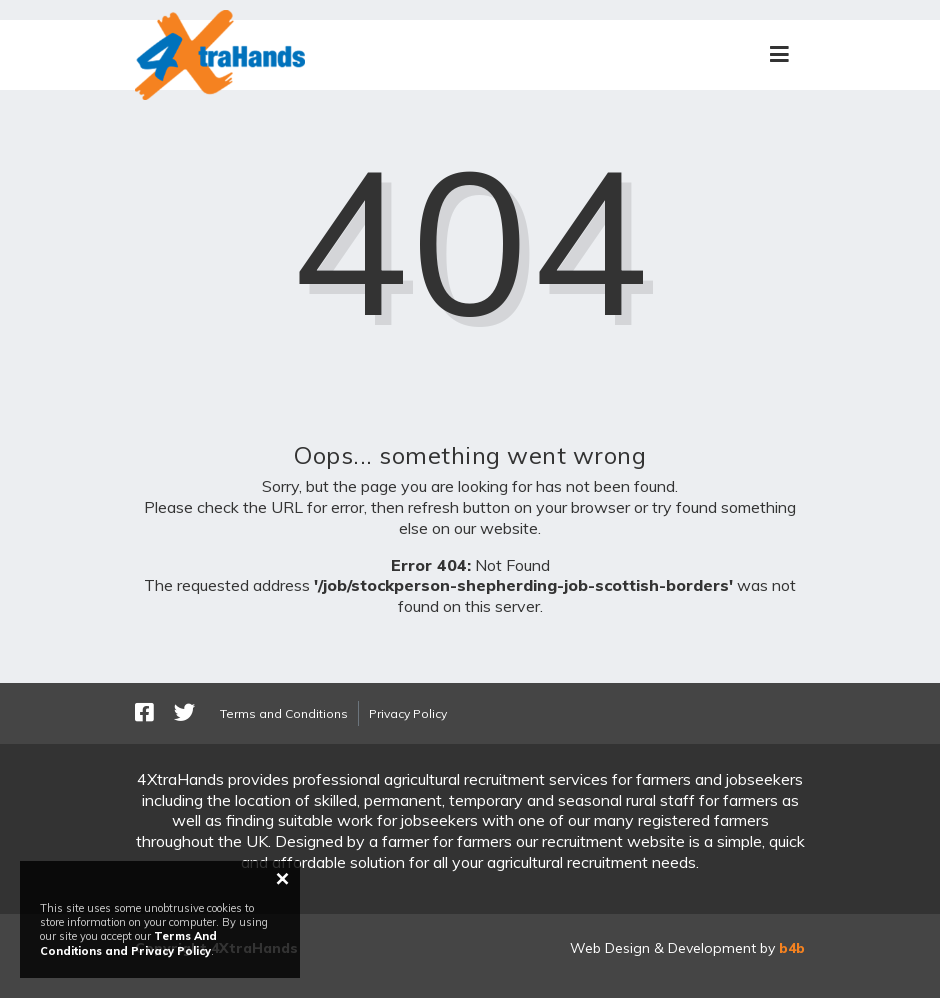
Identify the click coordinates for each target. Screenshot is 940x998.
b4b (792, 948)
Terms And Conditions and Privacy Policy (128, 943)
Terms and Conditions (284, 713)
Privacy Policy (408, 713)
